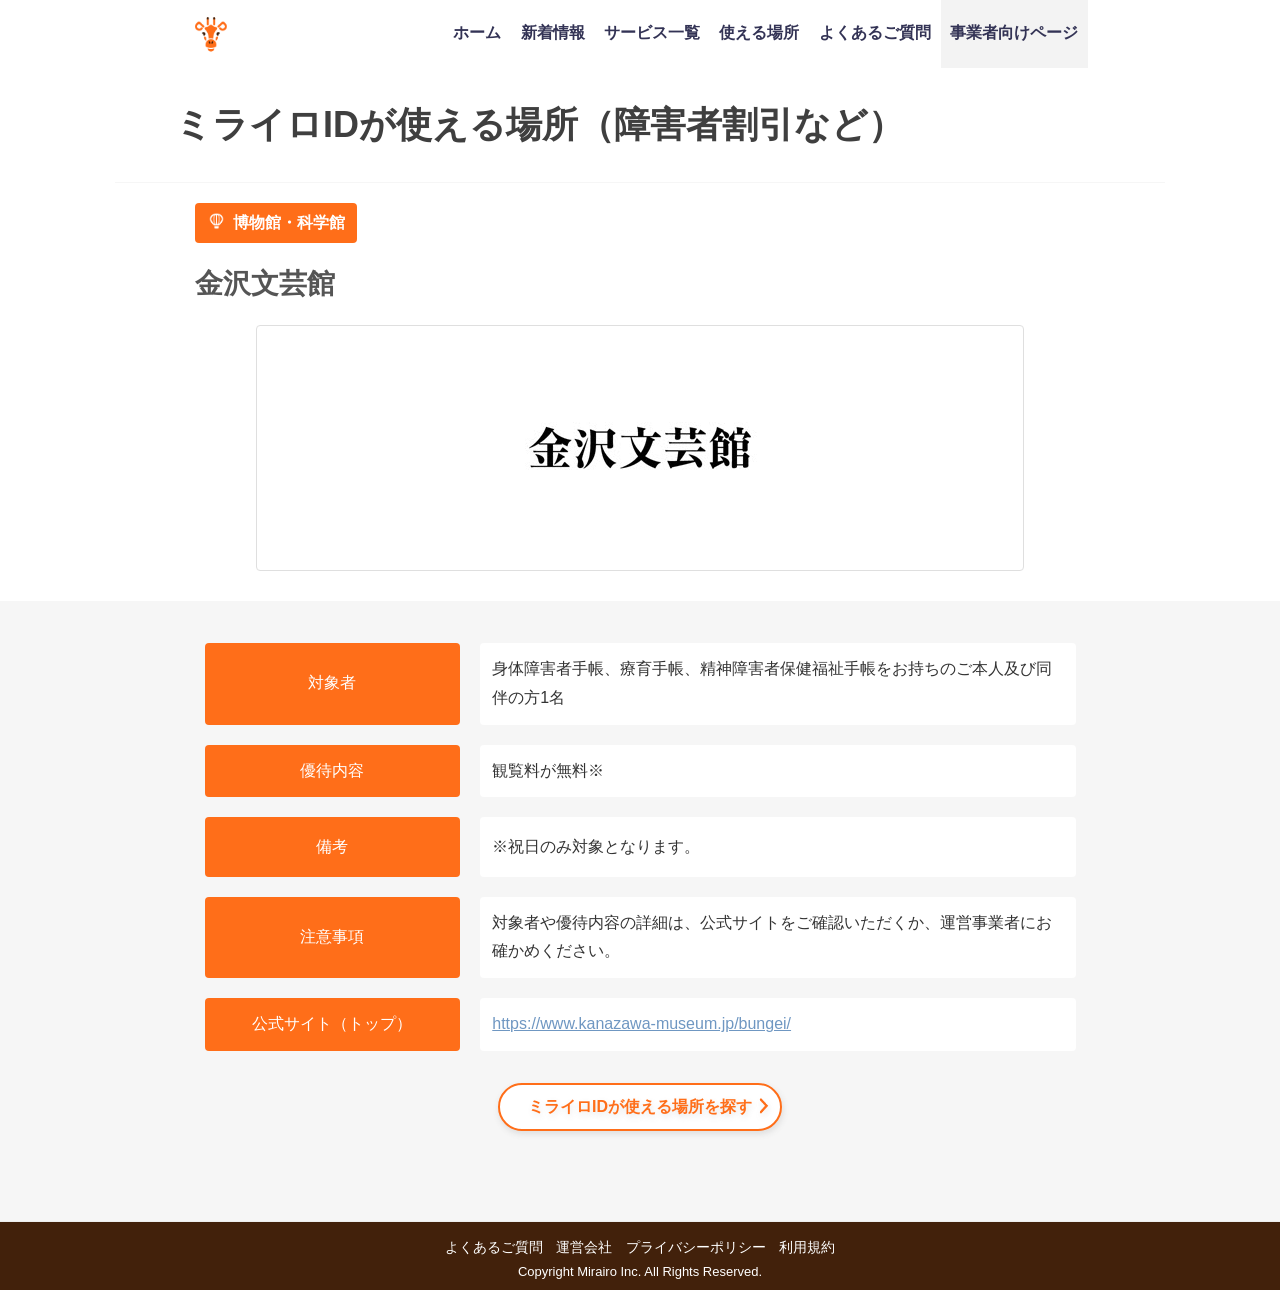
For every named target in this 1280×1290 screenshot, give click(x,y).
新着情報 (553, 32)
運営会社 (584, 1247)
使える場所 (759, 32)
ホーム (477, 32)
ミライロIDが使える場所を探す (640, 1106)
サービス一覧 (652, 32)
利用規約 (807, 1247)
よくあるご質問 (875, 32)
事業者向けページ (1014, 32)
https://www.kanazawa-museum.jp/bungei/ (641, 1023)
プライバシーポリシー (696, 1247)
